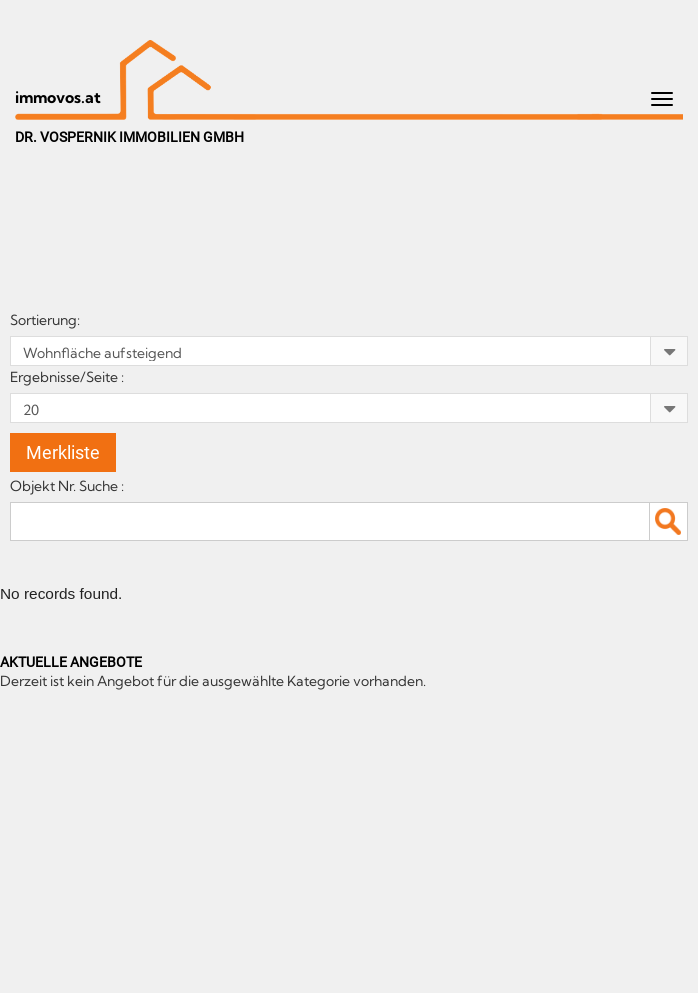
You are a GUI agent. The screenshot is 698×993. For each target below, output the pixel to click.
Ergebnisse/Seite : (68, 377)
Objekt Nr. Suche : (70, 486)
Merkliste (63, 452)
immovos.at (58, 97)
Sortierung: (46, 320)
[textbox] (349, 521)
